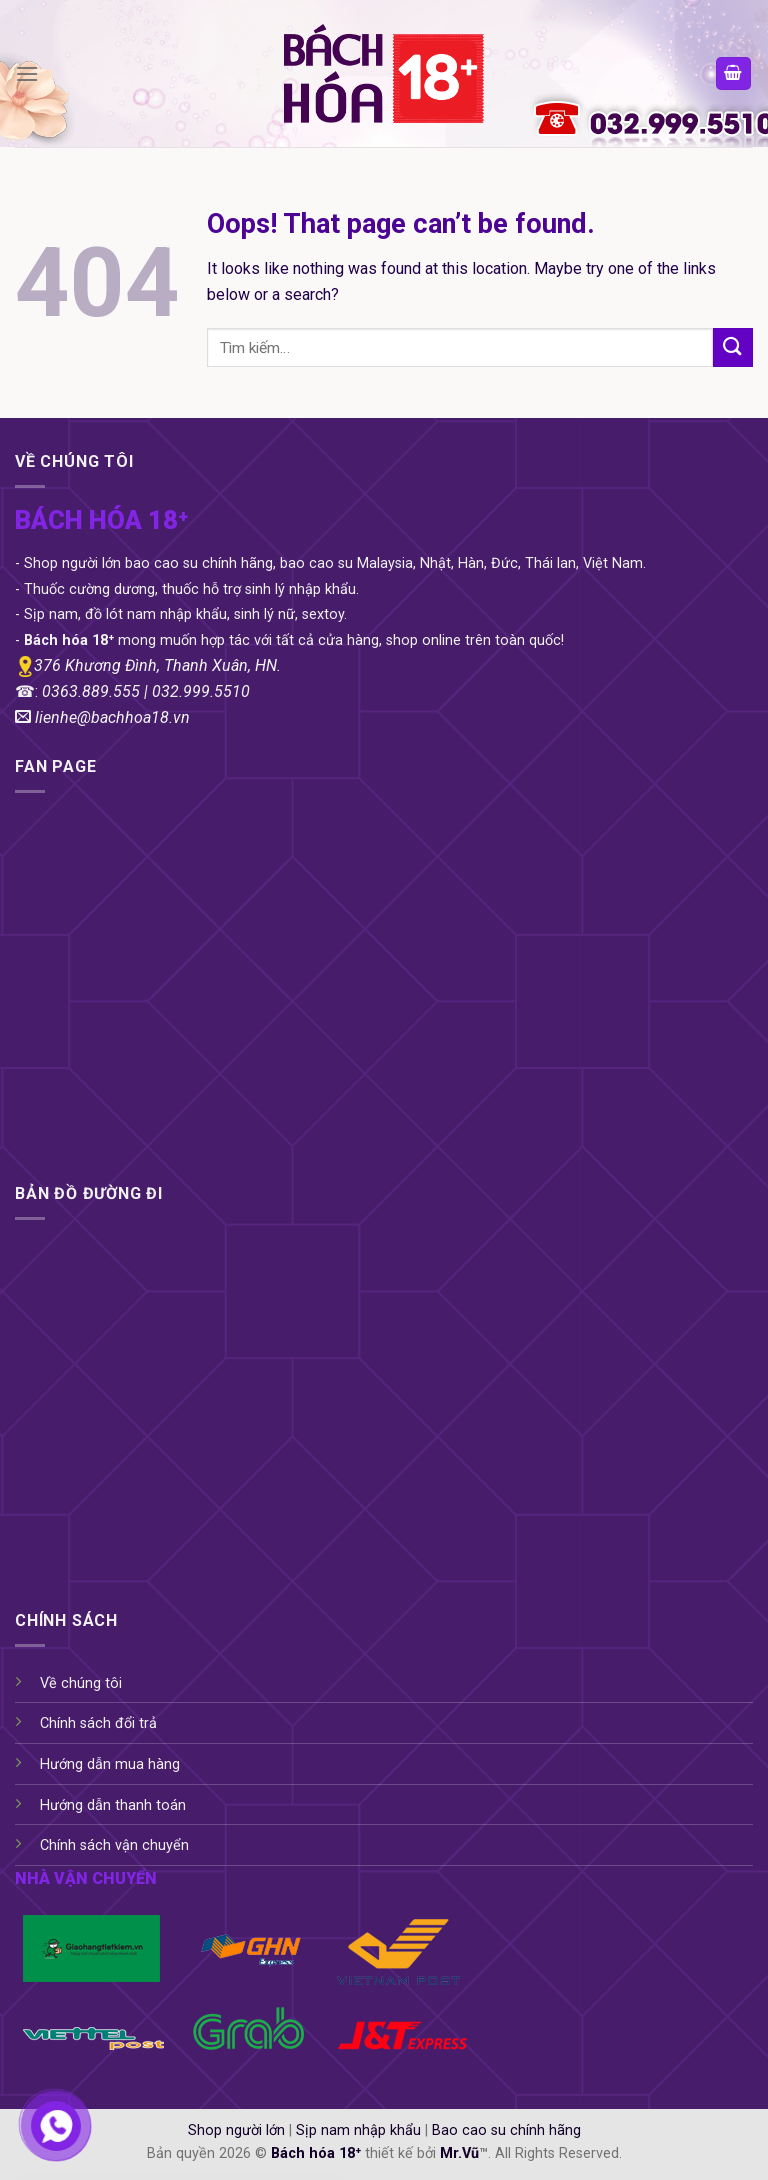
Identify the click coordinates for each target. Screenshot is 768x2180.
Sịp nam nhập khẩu (358, 2130)
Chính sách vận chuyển (114, 1845)
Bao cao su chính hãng (506, 2130)
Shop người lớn (236, 2130)
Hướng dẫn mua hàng (110, 1764)
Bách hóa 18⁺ (316, 2153)
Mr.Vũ (459, 2153)
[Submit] (733, 347)
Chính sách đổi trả (98, 1723)
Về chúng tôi (81, 1683)
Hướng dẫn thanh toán (113, 1805)
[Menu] (27, 73)
